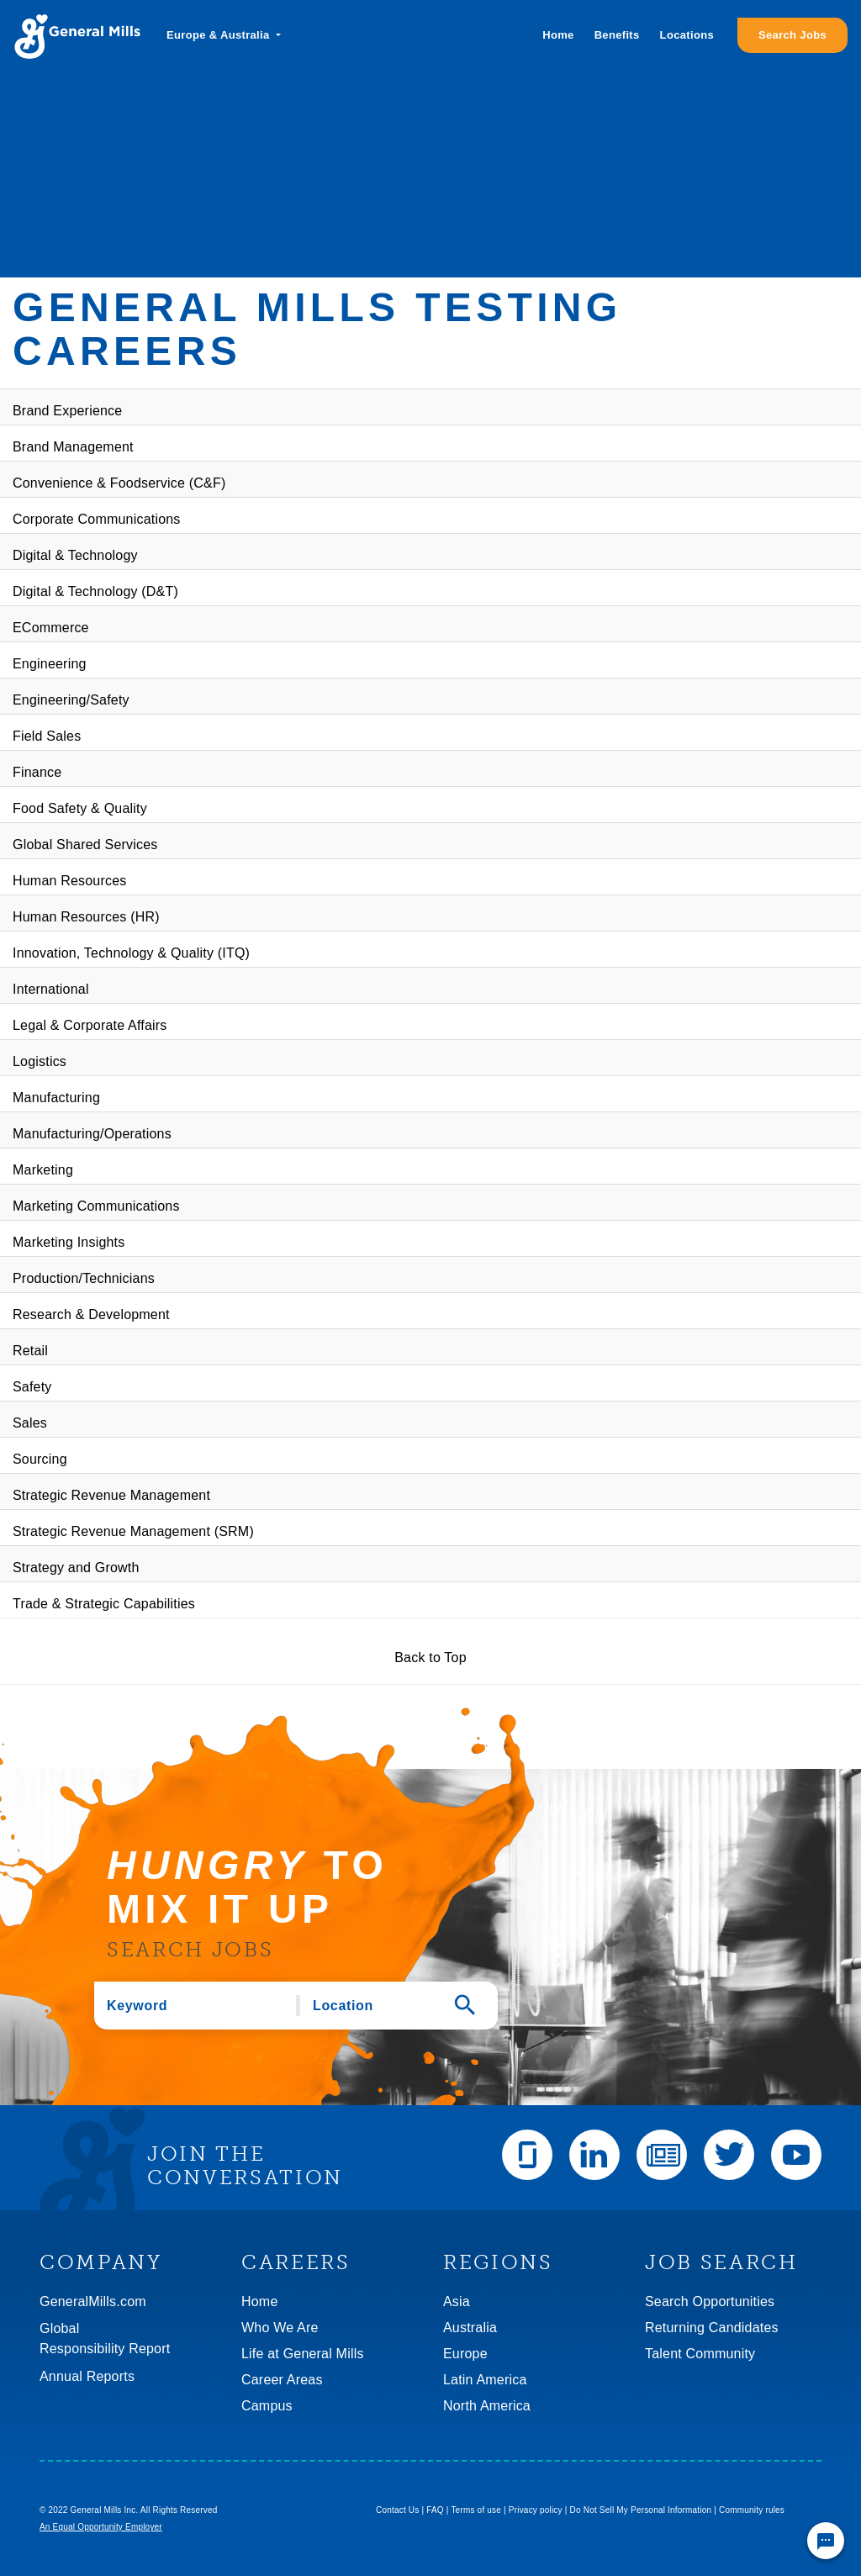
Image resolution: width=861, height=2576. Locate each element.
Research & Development (91, 1314)
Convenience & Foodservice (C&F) (119, 483)
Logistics (39, 1061)
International (51, 989)
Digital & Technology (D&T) (95, 591)
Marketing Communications (96, 1206)
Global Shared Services (85, 844)
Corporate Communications (97, 519)
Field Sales (47, 736)
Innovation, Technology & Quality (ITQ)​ (131, 953)
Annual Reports (87, 2376)
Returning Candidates (712, 2327)
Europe (465, 2353)
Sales (30, 1423)
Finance (37, 772)
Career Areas (282, 2380)
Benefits (617, 35)
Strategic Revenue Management (111, 1495)
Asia (456, 2301)
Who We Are (280, 2327)
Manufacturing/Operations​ (92, 1134)
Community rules (751, 2510)
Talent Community (700, 2353)
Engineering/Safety (71, 700)
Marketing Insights (68, 1242)
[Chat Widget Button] (825, 2540)
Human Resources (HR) (86, 917)
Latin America (485, 2380)
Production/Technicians (84, 1278)
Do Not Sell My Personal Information (641, 2510)
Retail (30, 1350)
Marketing (43, 1170)
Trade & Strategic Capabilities (104, 1604)
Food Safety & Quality (80, 808)
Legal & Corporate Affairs (89, 1025)
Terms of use (476, 2510)
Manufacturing (56, 1097)
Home (557, 35)
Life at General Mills (302, 2353)
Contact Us (397, 2510)
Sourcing (40, 1459)
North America (487, 2406)
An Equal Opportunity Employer (101, 2526)
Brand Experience (67, 411)
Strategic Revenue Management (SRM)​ (133, 1531)
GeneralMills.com (93, 2301)
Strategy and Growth (76, 1567)
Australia (470, 2327)
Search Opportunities (709, 2301)
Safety (32, 1387)
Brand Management (73, 447)
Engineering (50, 664)
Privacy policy (536, 2510)
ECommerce (51, 627)
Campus (267, 2406)
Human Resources (70, 881)
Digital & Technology (75, 555)
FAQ (435, 2510)
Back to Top (430, 1657)
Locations (687, 35)
